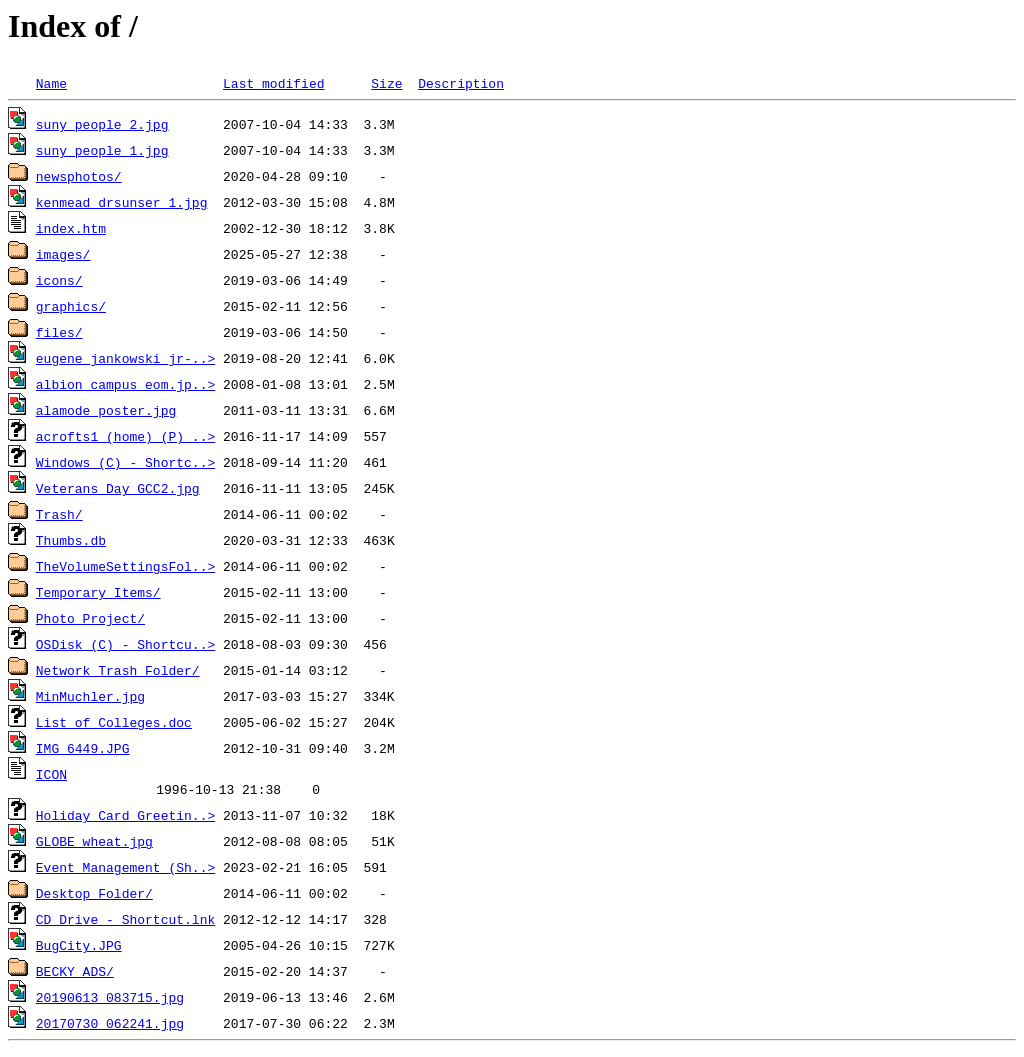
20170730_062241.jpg (110, 1026)
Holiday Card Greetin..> (125, 818)
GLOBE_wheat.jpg (94, 844)
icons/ (59, 280)
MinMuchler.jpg (90, 696)
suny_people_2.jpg (102, 124)
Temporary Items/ (98, 592)
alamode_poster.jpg (106, 410)
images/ (63, 254)
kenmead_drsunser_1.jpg (122, 202)
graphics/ (71, 306)
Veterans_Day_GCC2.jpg (118, 488)
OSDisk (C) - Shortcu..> (125, 644)
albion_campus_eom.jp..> (125, 384)
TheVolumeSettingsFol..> (125, 566)
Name (51, 83)
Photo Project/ (90, 618)
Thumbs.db (71, 540)
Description (461, 83)
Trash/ (59, 514)
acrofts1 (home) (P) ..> (125, 436)
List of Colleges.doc (114, 722)
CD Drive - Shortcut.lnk (125, 922)
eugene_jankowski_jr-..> (125, 358)
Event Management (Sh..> (125, 870)
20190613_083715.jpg (110, 1000)
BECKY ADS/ (75, 974)
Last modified (273, 83)
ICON (51, 774)
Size (386, 83)
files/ (59, 332)
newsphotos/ (79, 176)
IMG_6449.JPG (83, 748)
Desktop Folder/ (94, 896)
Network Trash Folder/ (118, 670)
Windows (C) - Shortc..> (125, 462)
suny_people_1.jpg (102, 150)
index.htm (71, 228)
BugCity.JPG (79, 948)
